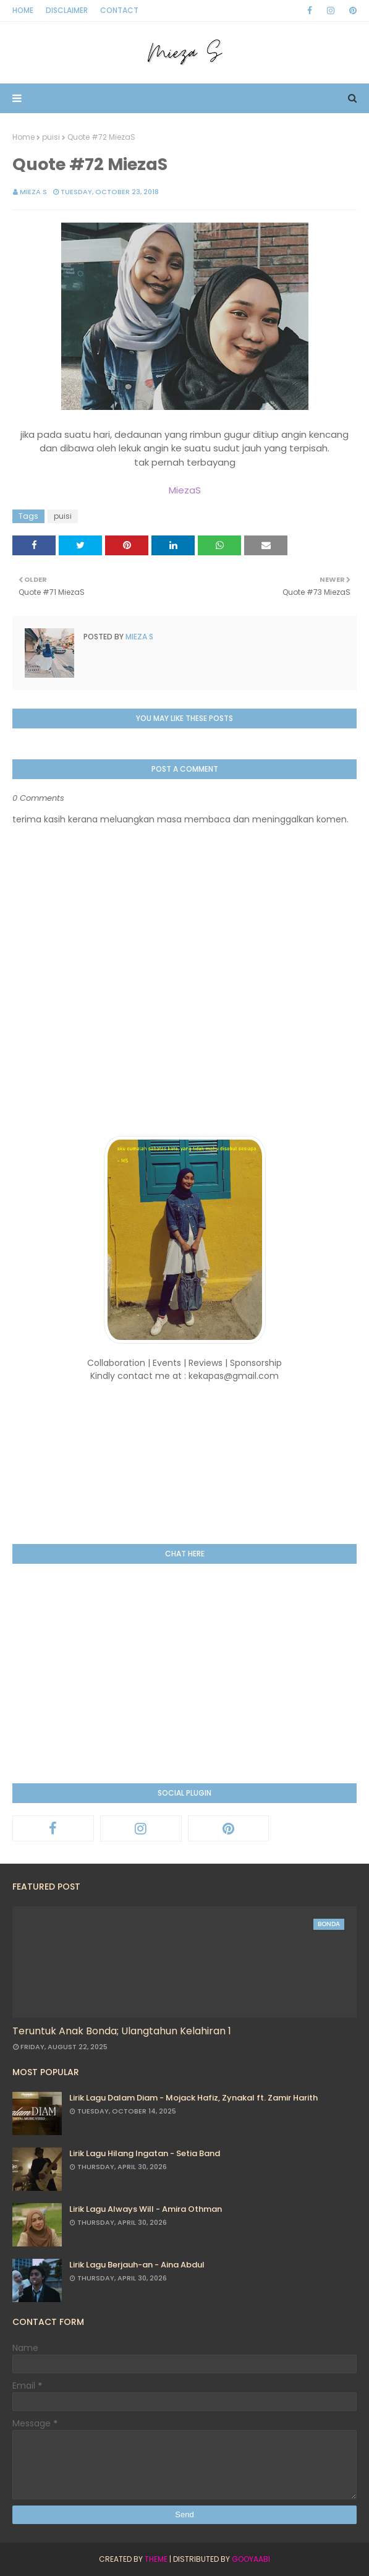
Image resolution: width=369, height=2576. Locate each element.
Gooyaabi (251, 2559)
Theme (156, 2559)
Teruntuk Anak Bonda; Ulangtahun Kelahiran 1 (121, 2031)
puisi (51, 137)
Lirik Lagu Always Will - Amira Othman (145, 2209)
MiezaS (185, 490)
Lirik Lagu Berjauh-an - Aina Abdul (137, 2265)
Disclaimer (67, 10)
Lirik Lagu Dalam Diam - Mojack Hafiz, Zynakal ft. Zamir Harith (193, 2098)
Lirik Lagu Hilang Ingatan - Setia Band (144, 2153)
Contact (119, 10)
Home (22, 10)
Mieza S (33, 192)
